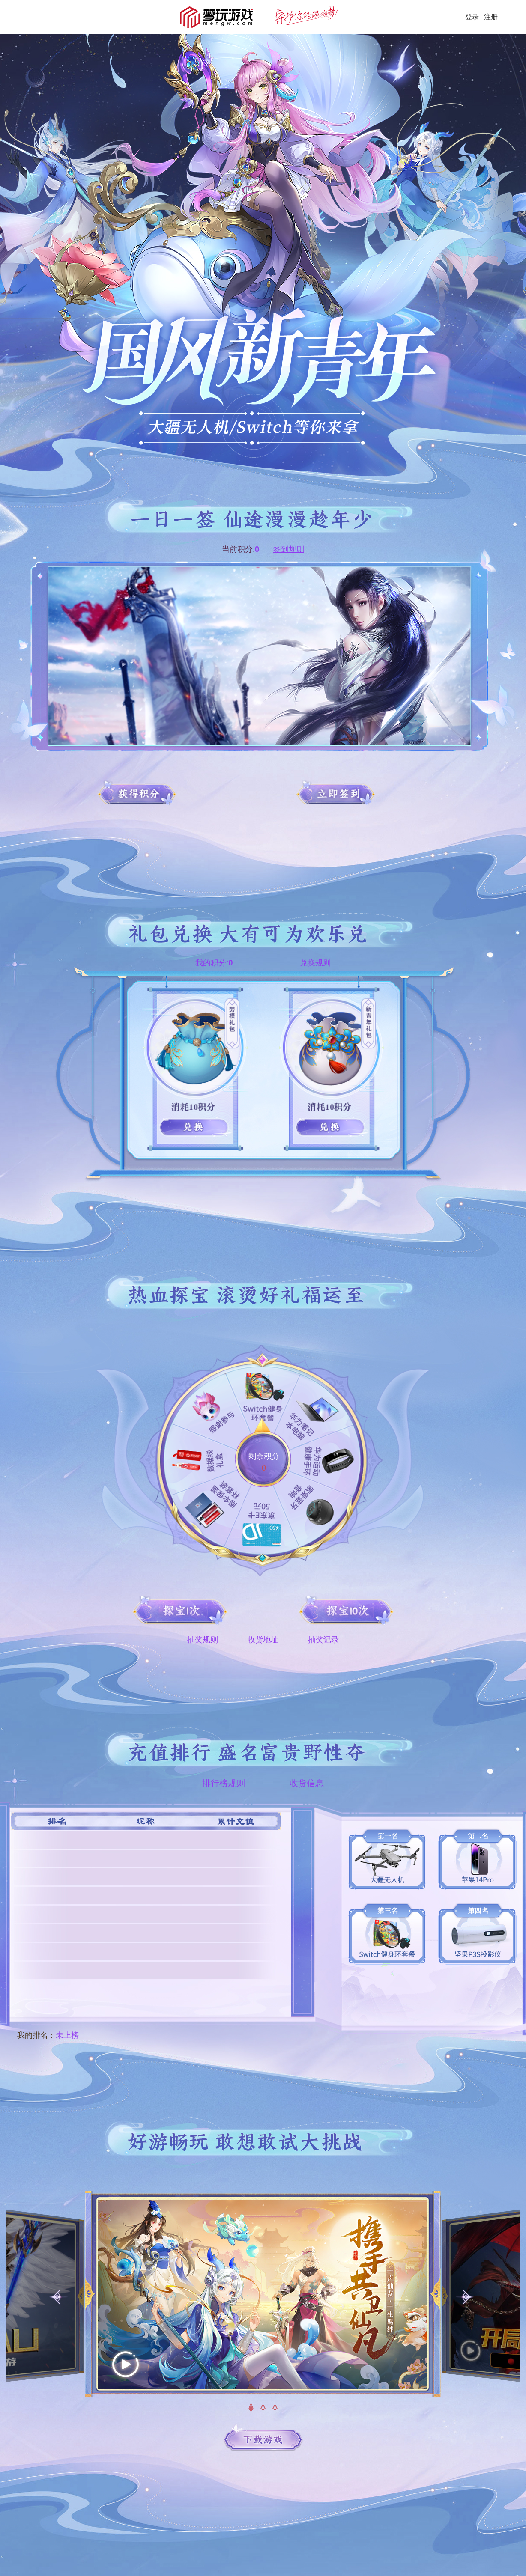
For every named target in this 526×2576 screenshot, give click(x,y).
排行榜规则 (223, 1783)
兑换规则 (315, 963)
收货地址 (263, 1639)
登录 (472, 17)
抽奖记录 (323, 1639)
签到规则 (288, 549)
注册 (491, 17)
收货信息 (307, 1783)
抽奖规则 (202, 1639)
